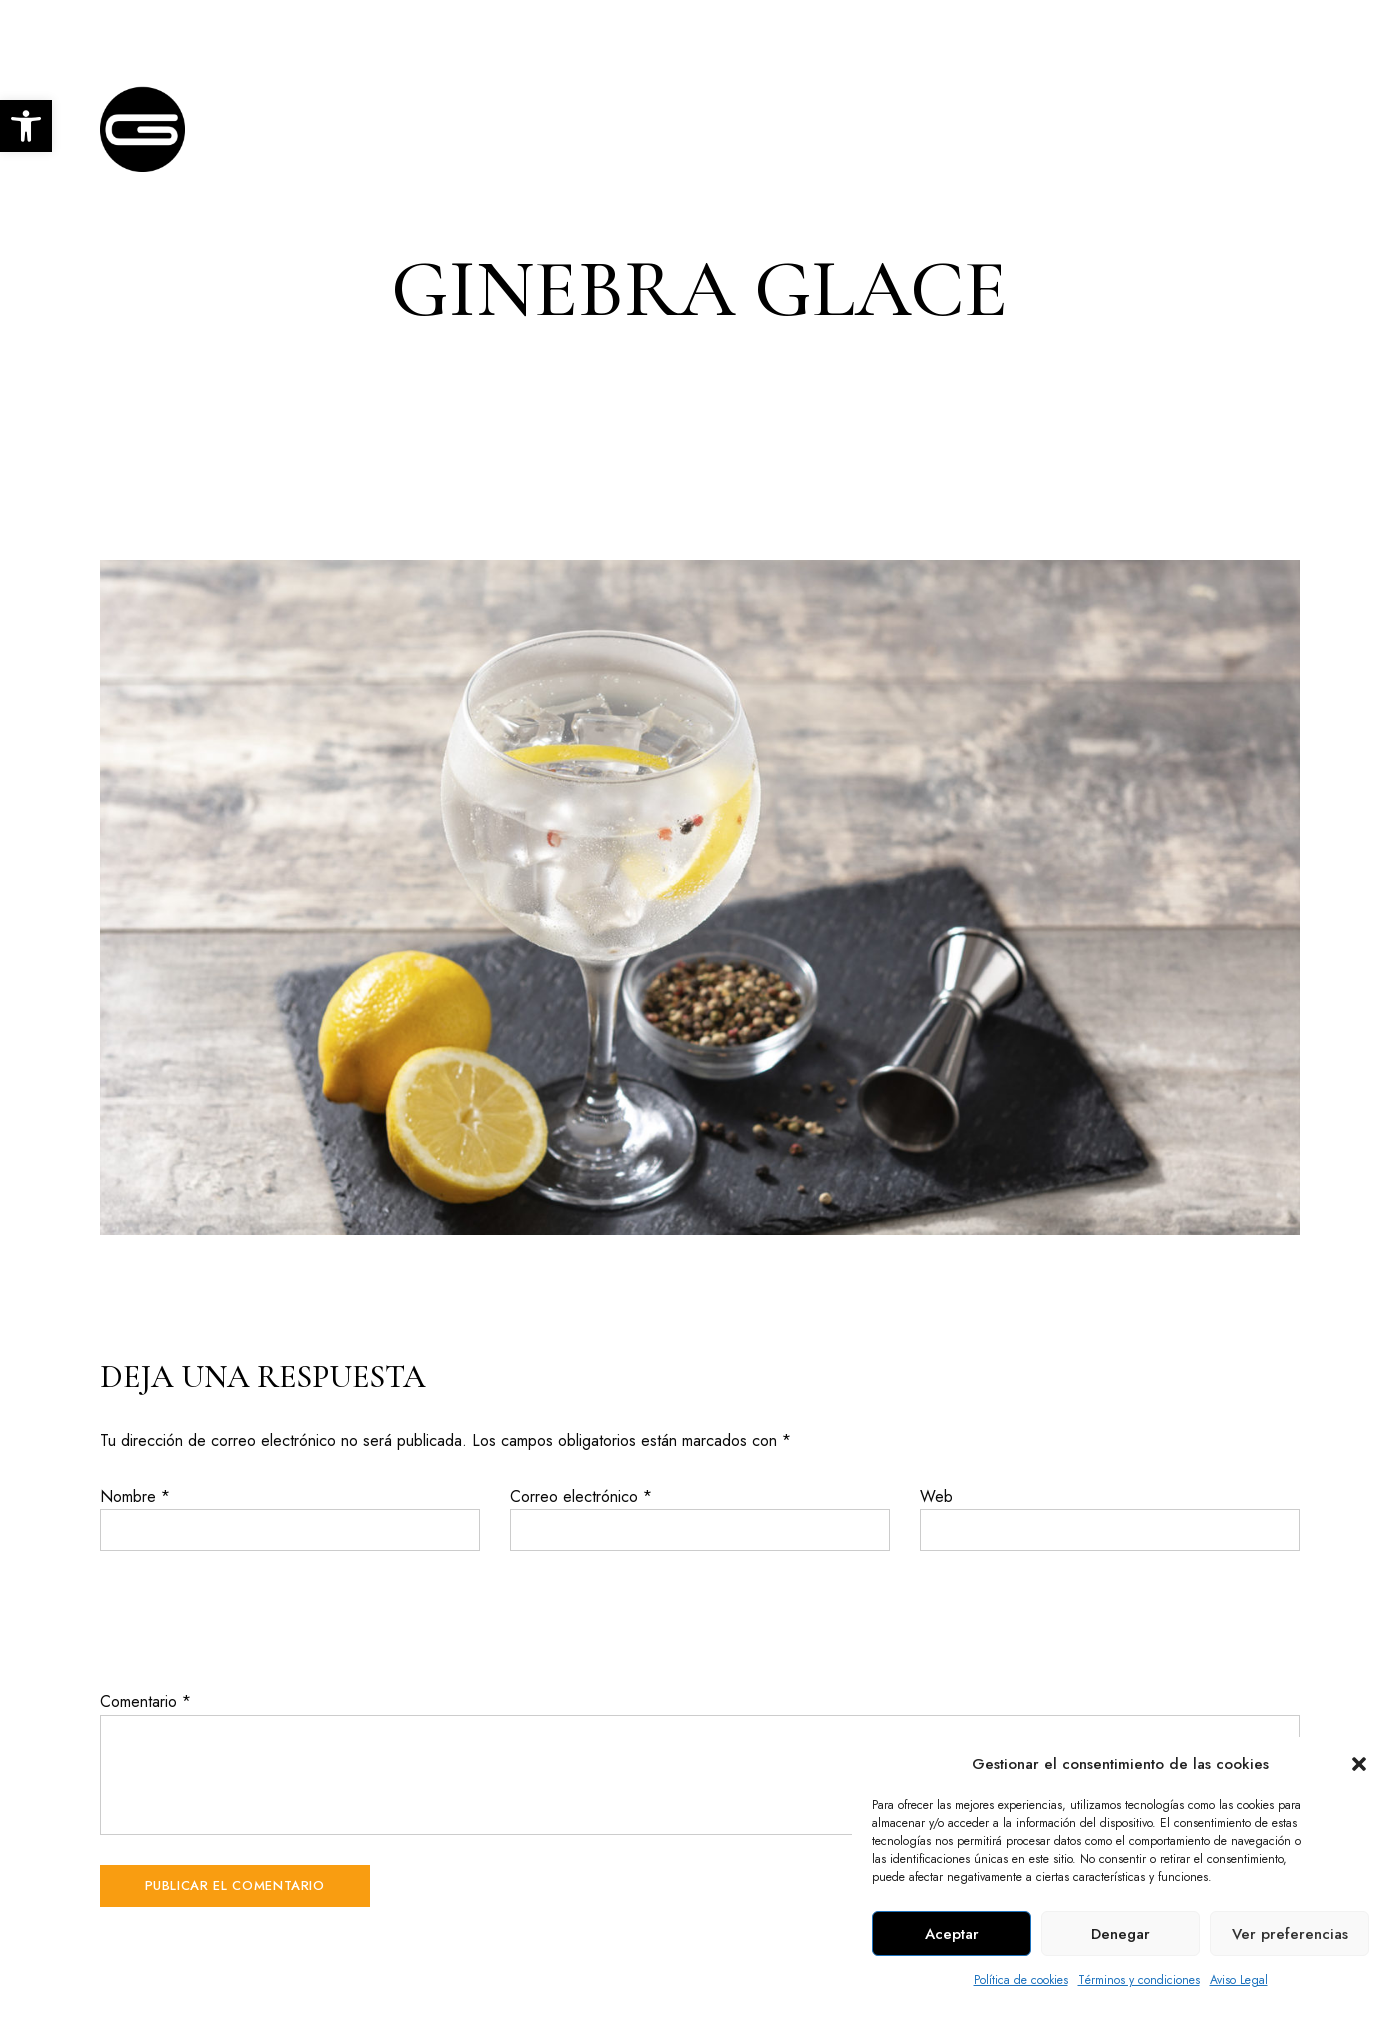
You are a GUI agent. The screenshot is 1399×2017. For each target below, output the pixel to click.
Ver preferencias (1290, 1934)
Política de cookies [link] (1021, 1980)
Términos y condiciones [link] (1139, 1980)
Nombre (135, 1496)
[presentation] (252, 1620)
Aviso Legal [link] (1239, 1980)
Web (936, 1496)
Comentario (145, 1701)
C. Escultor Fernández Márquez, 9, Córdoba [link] (242, 27)
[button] (1359, 1764)
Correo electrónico (581, 1496)
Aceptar (952, 1934)
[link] (26, 126)
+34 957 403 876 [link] (1097, 27)
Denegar (1120, 1934)
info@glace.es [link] (1247, 27)
